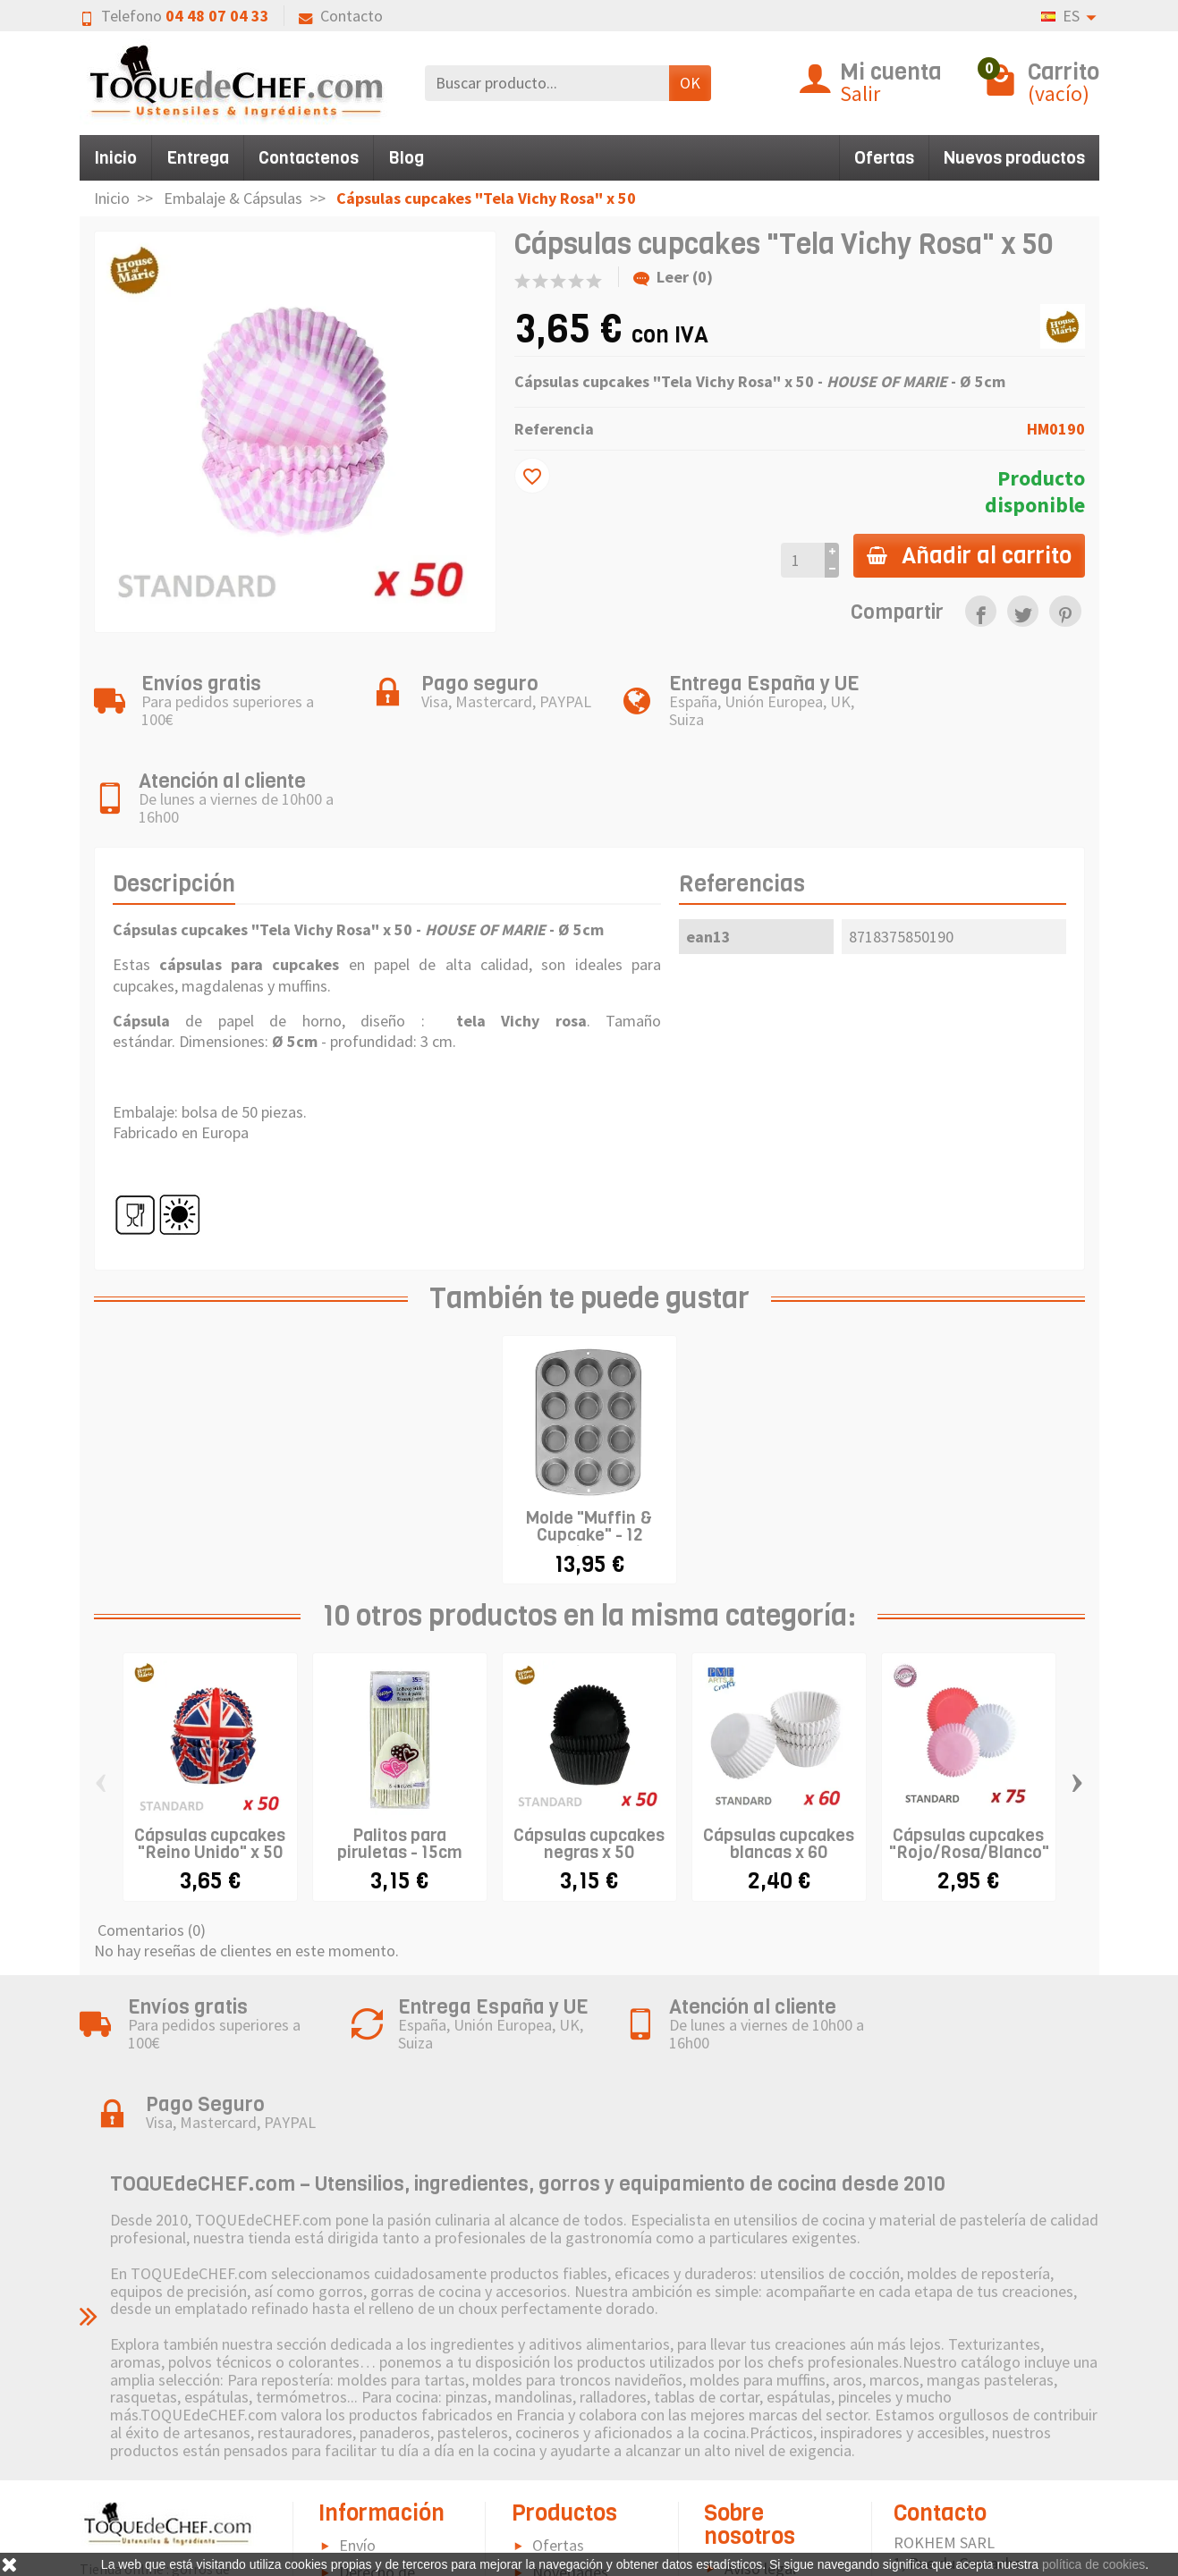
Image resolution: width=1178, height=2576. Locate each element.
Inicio (115, 158)
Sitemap (752, 2489)
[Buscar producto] (547, 82)
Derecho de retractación (366, 2428)
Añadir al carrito (968, 555)
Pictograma (572, 2472)
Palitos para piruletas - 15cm (399, 1766)
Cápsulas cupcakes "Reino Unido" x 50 (209, 1766)
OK (690, 82)
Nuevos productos (1014, 158)
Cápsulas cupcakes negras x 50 (589, 1766)
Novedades (570, 2417)
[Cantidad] (801, 560)
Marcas (556, 2445)
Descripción (174, 806)
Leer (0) (673, 276)
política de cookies (1093, 2564)
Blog (406, 158)
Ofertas (884, 158)
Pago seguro (381, 2465)
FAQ (352, 2540)
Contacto (341, 15)
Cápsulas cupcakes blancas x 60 (778, 1766)
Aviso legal (760, 2413)
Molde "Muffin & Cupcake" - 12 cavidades (589, 1459)
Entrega (197, 158)
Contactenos (308, 158)
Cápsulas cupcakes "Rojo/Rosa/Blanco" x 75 (969, 1775)
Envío (357, 2390)
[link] (980, 611)
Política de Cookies (750, 2451)
